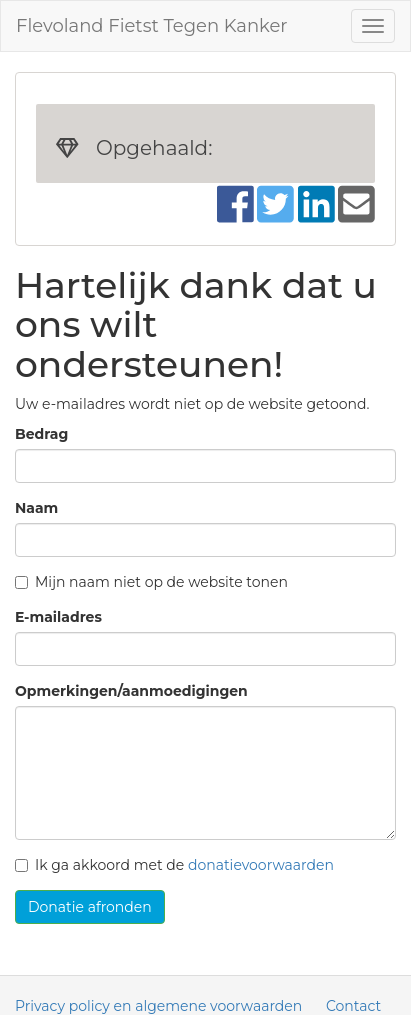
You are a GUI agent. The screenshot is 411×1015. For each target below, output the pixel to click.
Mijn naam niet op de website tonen (151, 582)
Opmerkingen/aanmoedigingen (131, 691)
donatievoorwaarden (261, 865)
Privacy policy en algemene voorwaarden (158, 1006)
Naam (36, 508)
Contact (353, 1006)
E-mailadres (58, 617)
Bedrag (41, 434)
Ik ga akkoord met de (174, 865)
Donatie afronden (90, 907)
